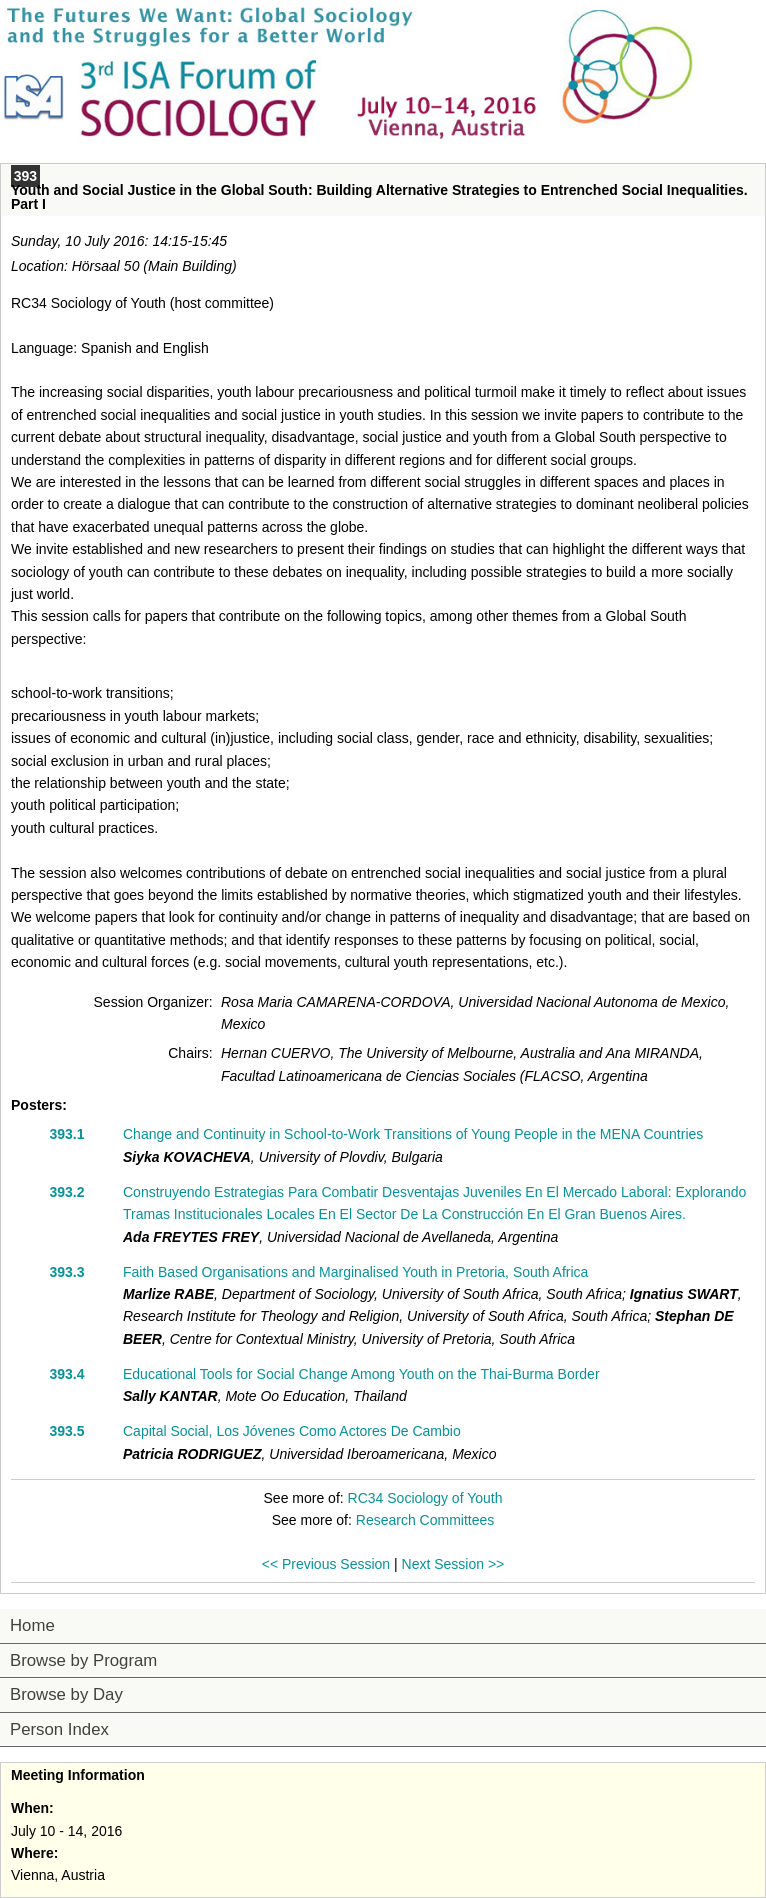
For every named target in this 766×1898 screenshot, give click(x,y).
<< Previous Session (326, 1564)
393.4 (66, 1374)
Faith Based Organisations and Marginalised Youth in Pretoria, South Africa (355, 1272)
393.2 (66, 1192)
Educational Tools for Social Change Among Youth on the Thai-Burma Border (361, 1374)
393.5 (66, 1431)
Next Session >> (453, 1564)
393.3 (66, 1272)
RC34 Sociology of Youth (425, 1498)
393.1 (66, 1134)
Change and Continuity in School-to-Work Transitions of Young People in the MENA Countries (413, 1134)
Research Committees (425, 1520)
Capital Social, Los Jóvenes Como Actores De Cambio (292, 1431)
